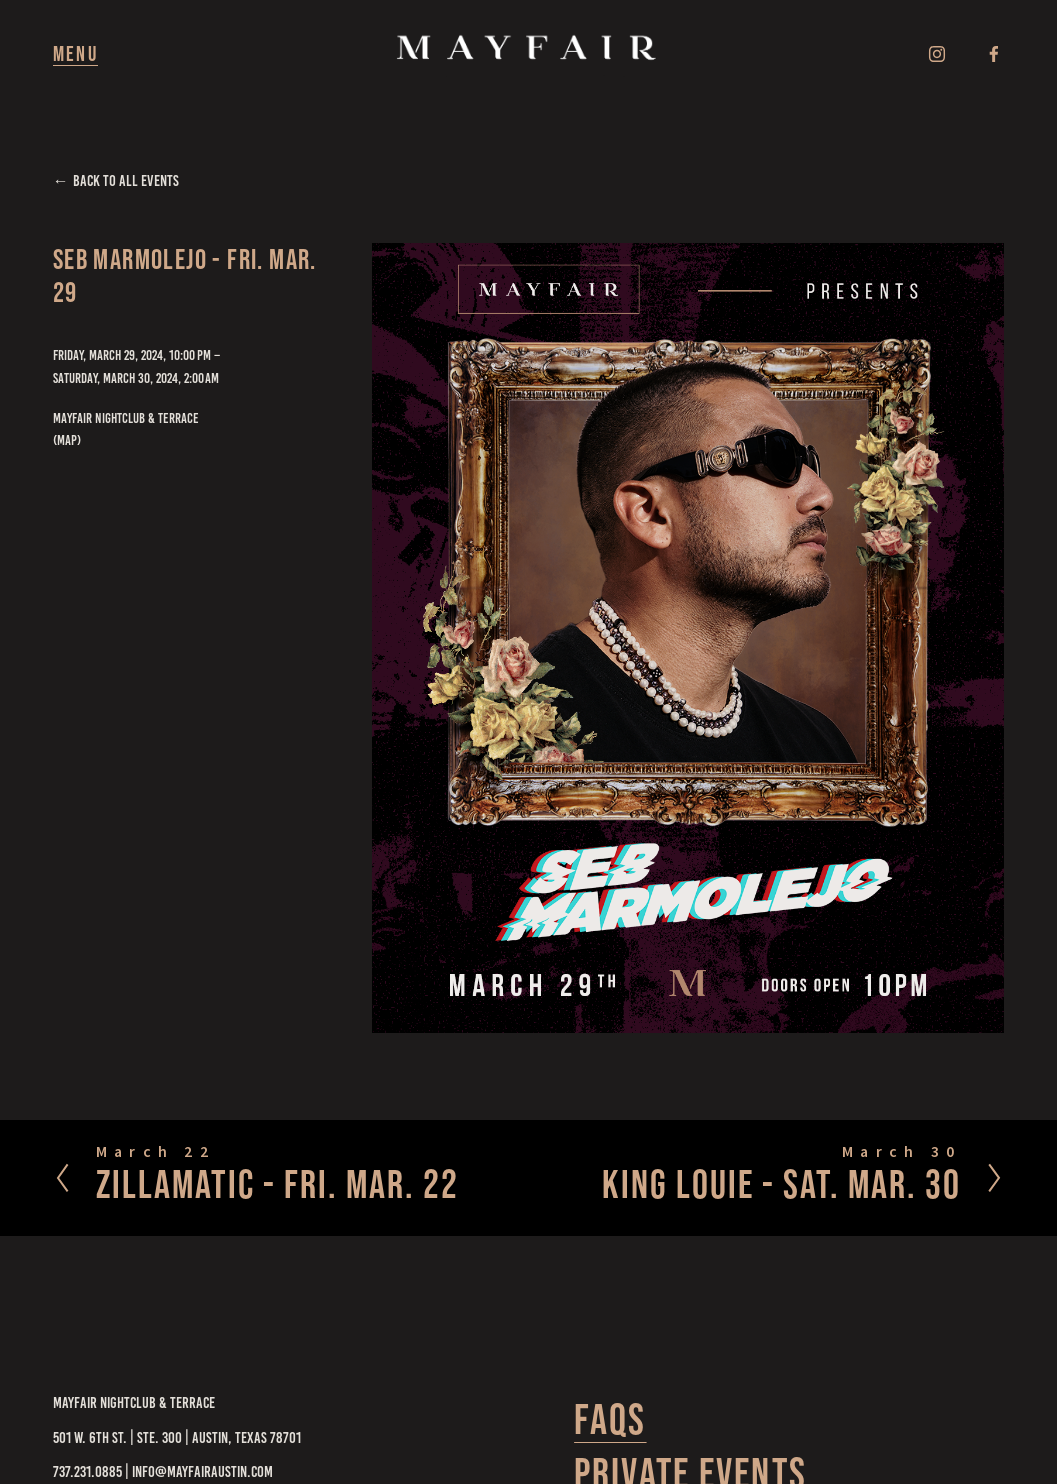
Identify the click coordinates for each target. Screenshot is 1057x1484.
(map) (67, 440)
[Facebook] (994, 54)
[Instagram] (937, 54)
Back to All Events (126, 180)
